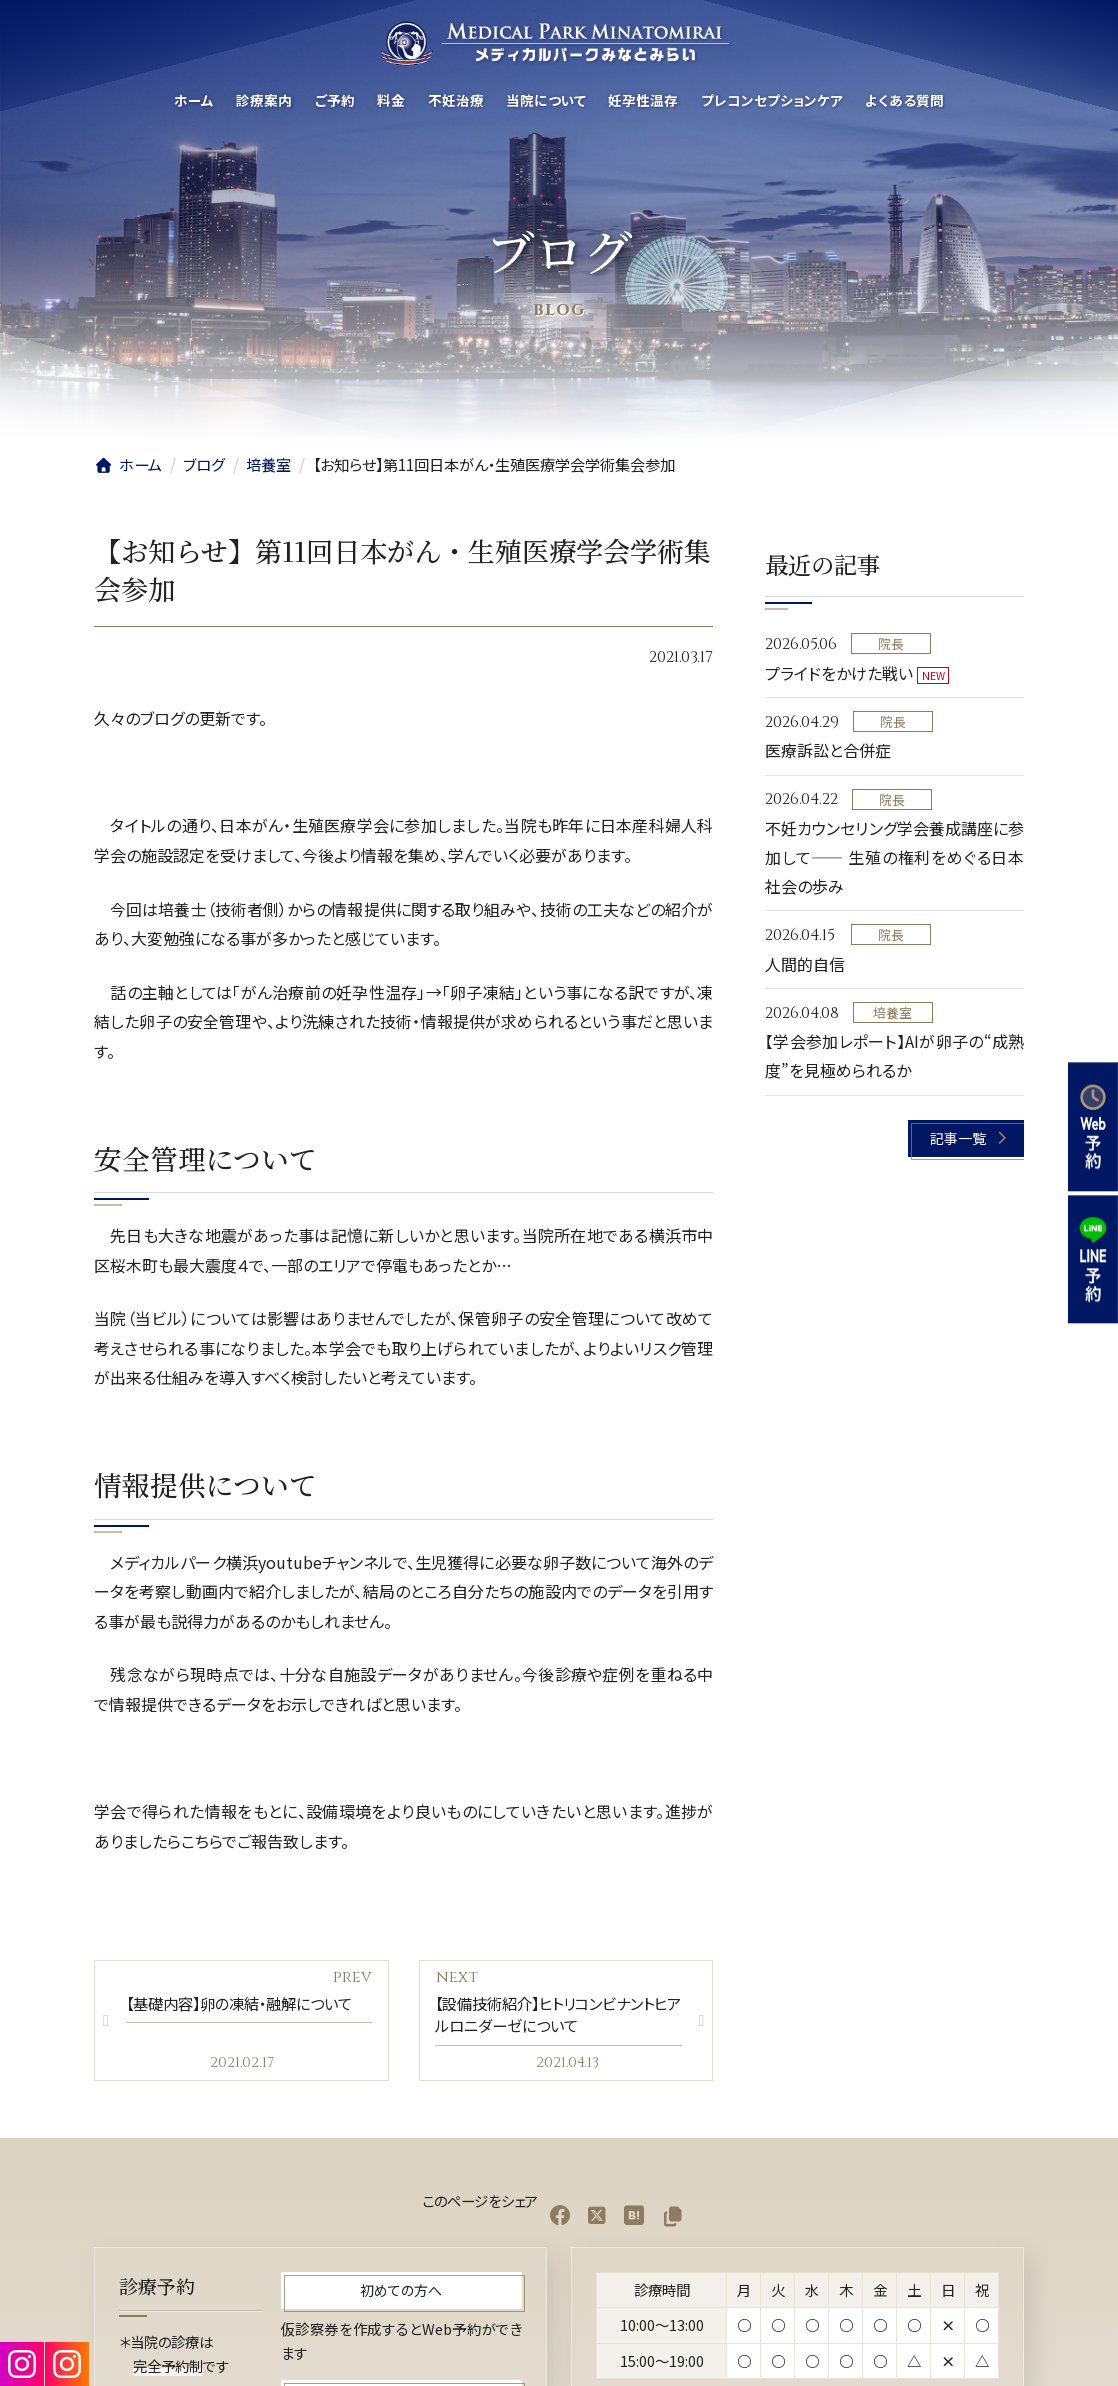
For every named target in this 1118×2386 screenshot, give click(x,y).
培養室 (892, 1012)
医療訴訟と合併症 (828, 751)
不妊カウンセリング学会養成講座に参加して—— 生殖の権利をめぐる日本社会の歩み (894, 858)
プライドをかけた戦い (839, 673)
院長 (890, 643)
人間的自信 (805, 964)
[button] (966, 1138)
